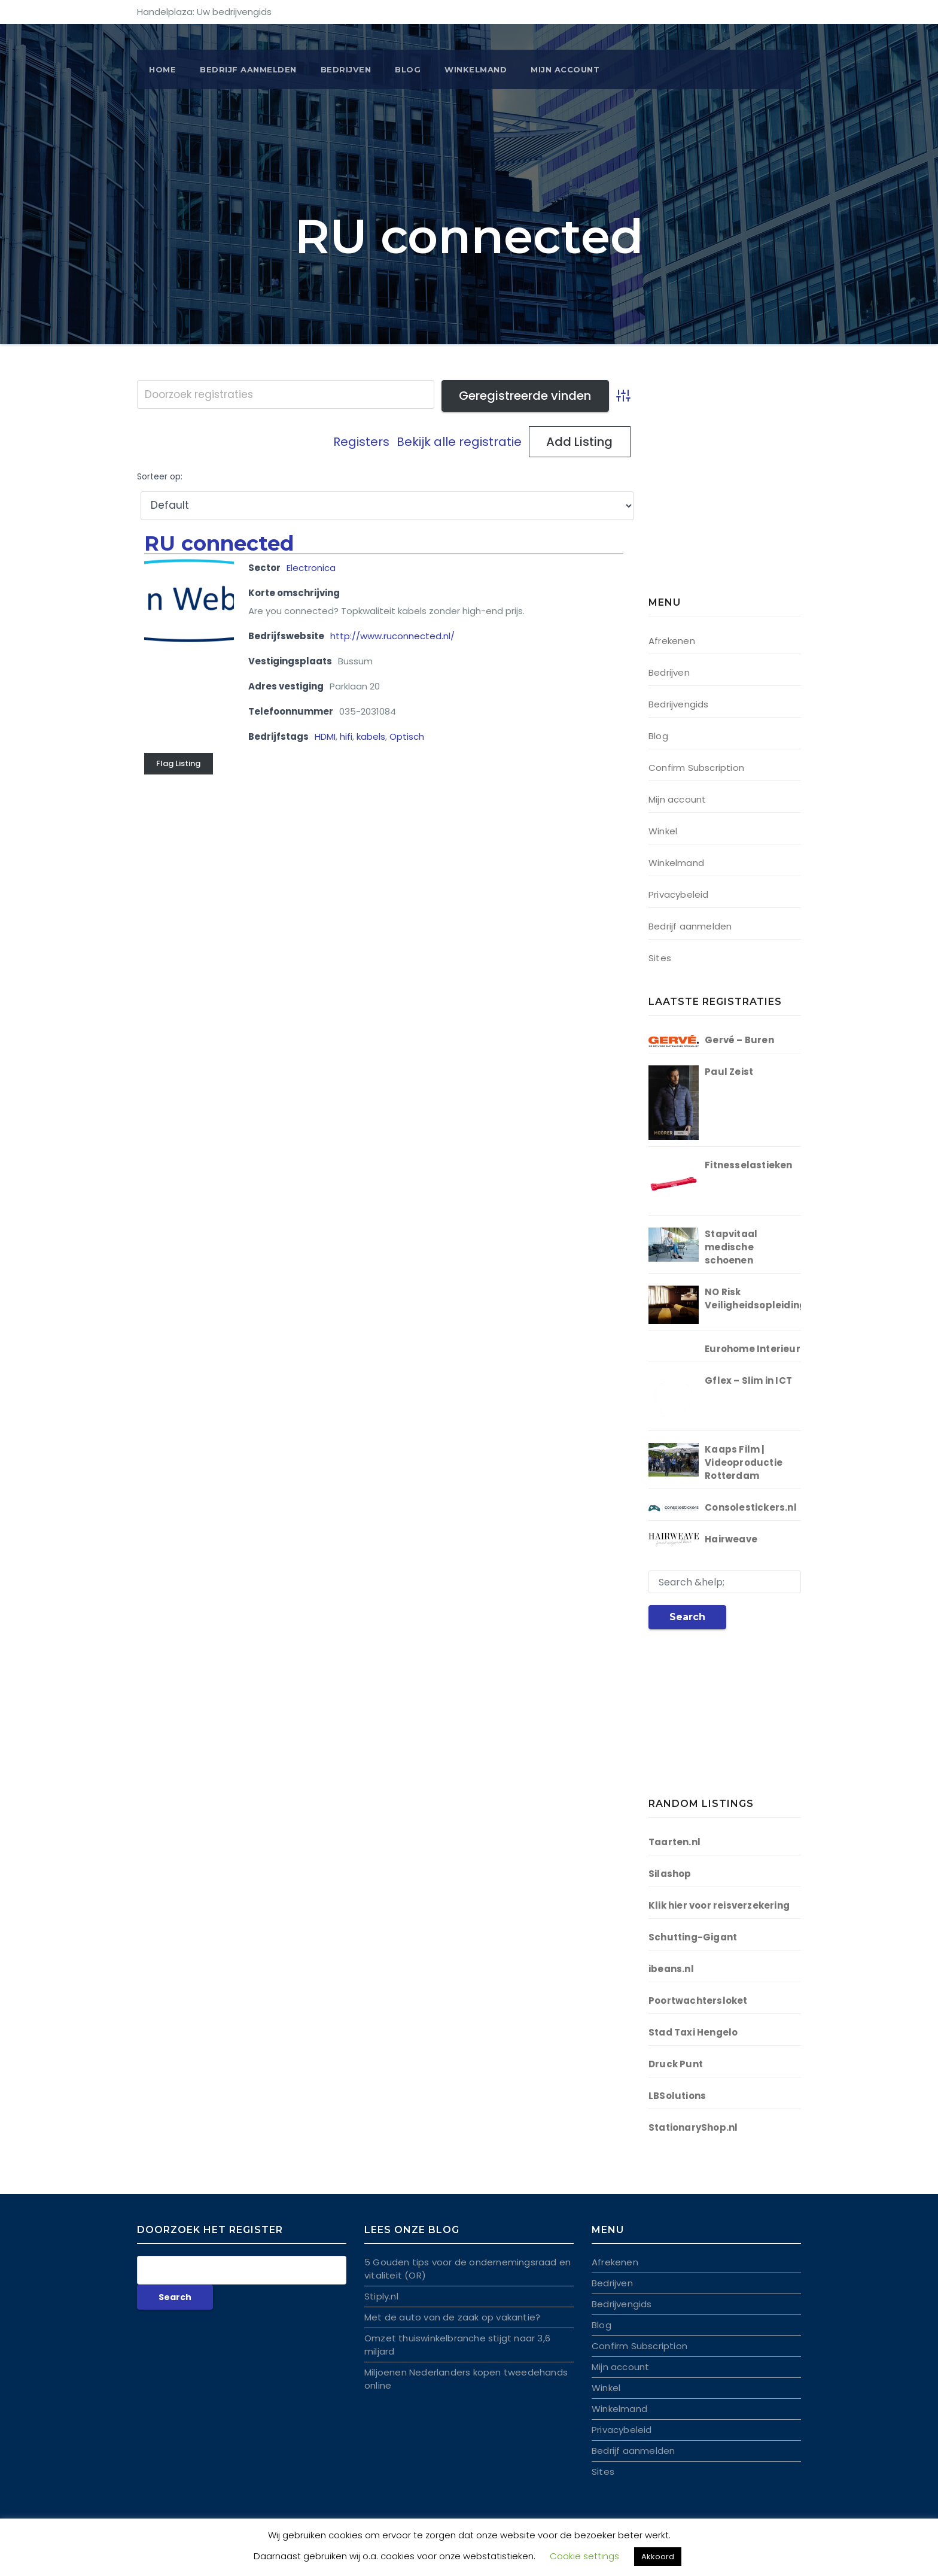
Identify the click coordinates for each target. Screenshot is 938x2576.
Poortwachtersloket (698, 2000)
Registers (361, 441)
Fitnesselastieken (748, 1165)
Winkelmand (475, 69)
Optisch (406, 736)
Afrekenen (671, 640)
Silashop (670, 1873)
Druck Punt (675, 2064)
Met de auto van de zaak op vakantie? (452, 2317)
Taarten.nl (674, 1842)
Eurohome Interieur (752, 1348)
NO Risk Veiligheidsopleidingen (761, 1298)
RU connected (219, 543)
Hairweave (731, 1539)
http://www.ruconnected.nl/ (392, 636)
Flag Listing (178, 763)
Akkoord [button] (657, 2556)
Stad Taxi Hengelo (693, 2032)
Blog (408, 69)
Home (162, 69)
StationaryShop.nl (693, 2127)
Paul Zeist (729, 1071)
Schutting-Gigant (692, 1937)
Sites (659, 958)
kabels (371, 736)
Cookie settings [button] (584, 2556)
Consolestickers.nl (751, 1507)
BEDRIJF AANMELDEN (248, 69)
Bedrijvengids (678, 704)
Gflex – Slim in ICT (748, 1380)
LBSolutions (677, 2095)
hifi (346, 736)
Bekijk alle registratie (459, 441)
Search (687, 1617)
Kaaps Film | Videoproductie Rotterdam (743, 1462)
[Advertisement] (723, 491)
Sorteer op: (159, 476)
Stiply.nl (381, 2296)
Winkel (662, 831)
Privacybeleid (678, 894)
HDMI (325, 736)
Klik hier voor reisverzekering (719, 1905)
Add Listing (579, 441)
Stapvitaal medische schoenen (731, 1247)
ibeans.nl (671, 1969)
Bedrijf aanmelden (690, 926)
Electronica (311, 567)
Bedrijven (346, 69)
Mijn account (565, 69)
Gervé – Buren (739, 1040)
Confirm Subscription (696, 767)
